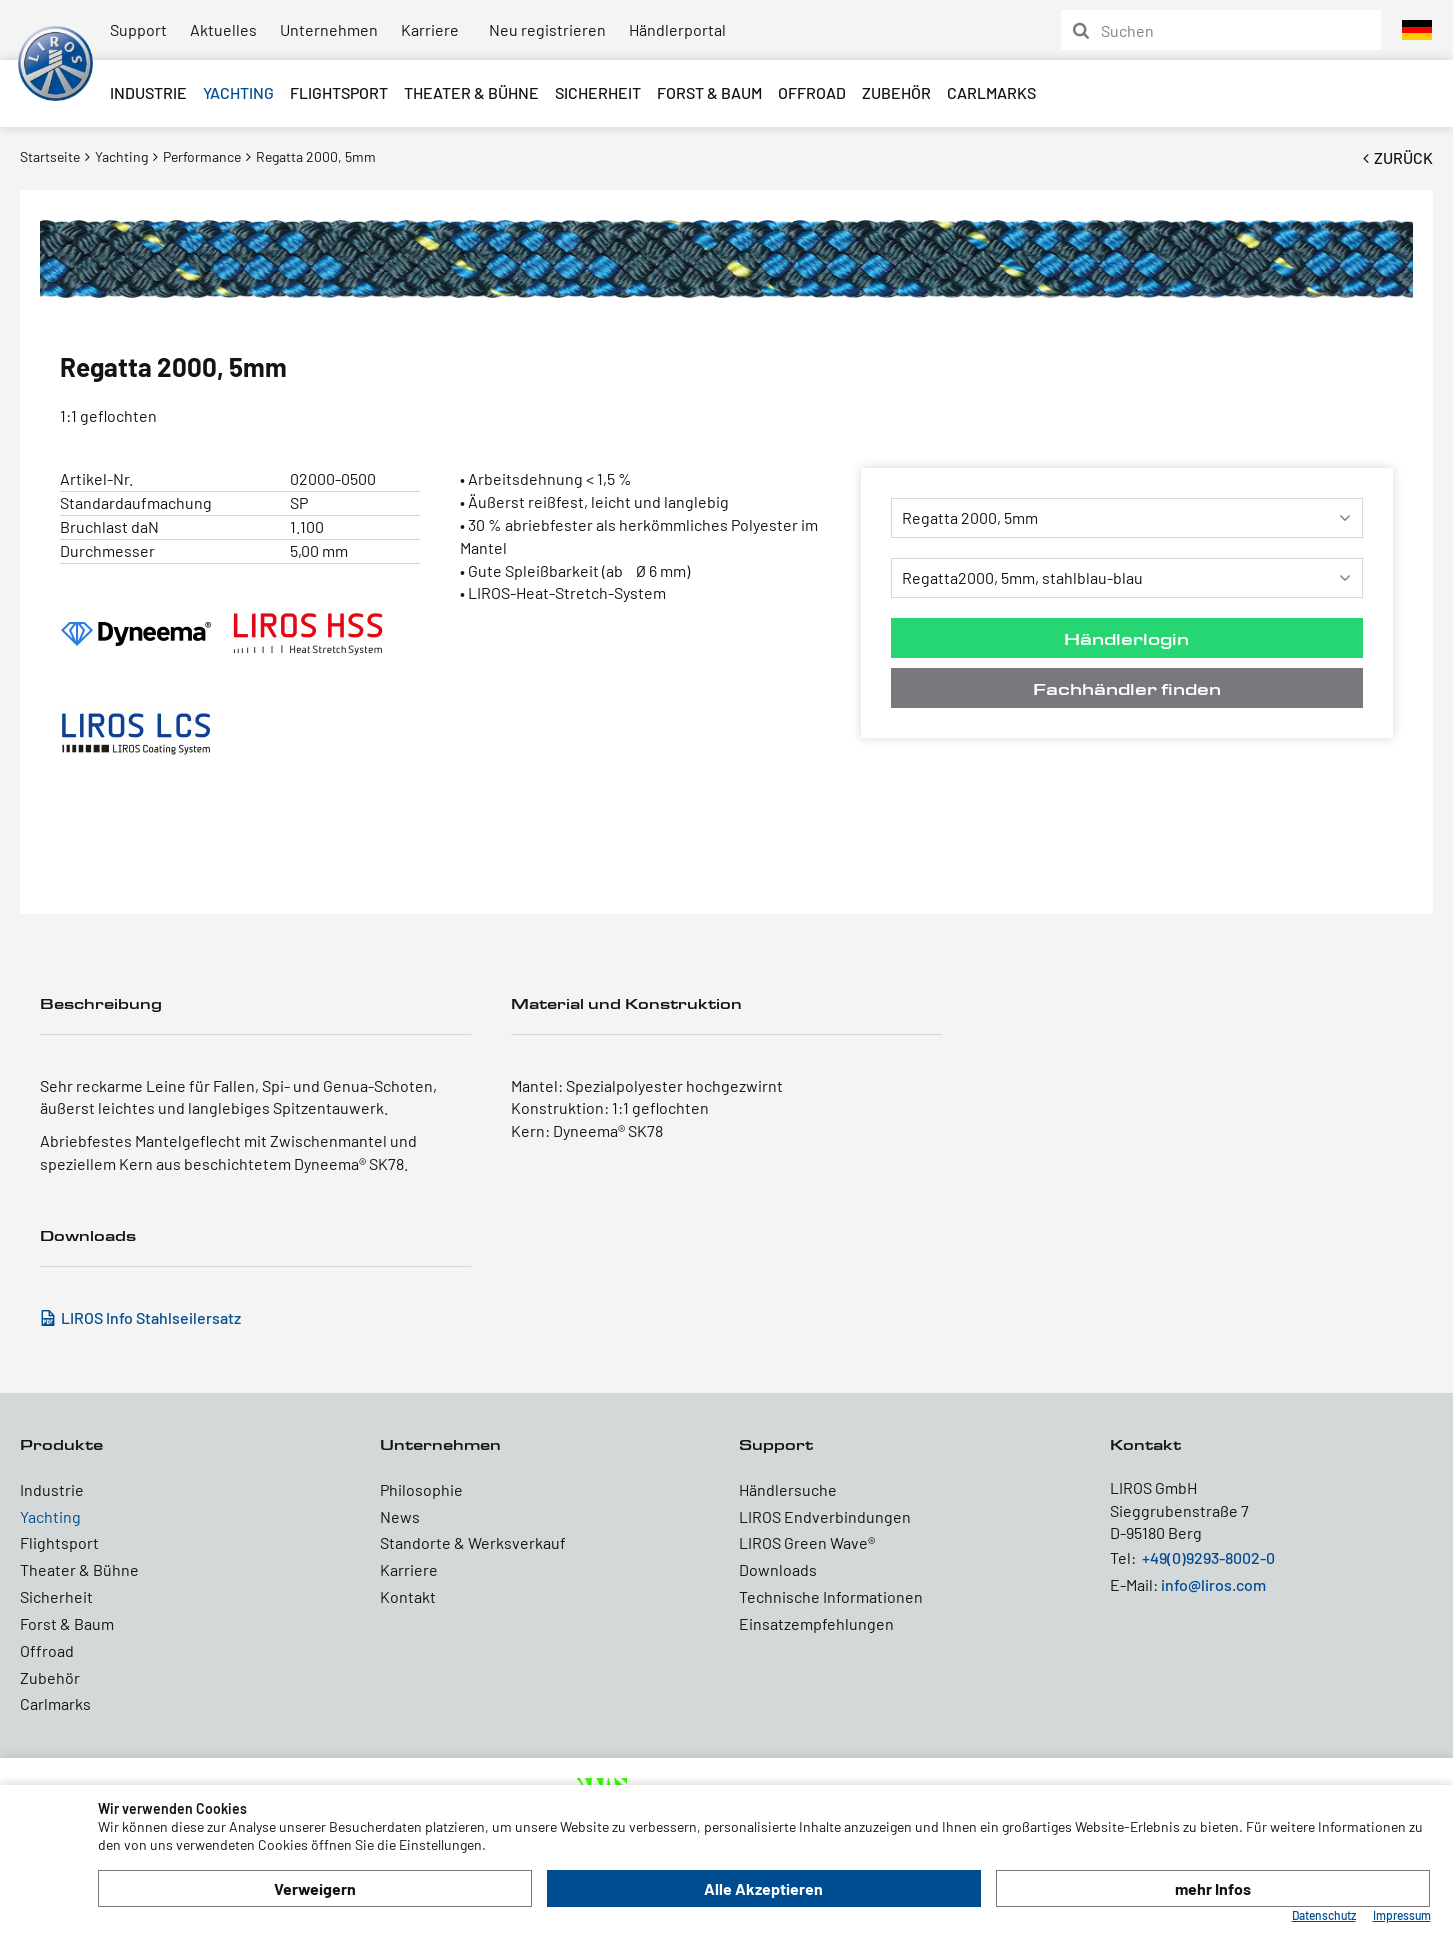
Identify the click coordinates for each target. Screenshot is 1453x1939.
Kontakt (408, 1596)
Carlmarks (991, 92)
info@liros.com (1213, 1584)
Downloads (778, 1569)
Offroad (812, 92)
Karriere (430, 29)
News (400, 1516)
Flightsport (339, 92)
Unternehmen (329, 29)
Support (138, 29)
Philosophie (421, 1489)
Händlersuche (788, 1489)
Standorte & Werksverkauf (473, 1542)
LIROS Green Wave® (807, 1542)
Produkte (61, 1444)
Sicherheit (598, 92)
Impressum (1402, 1915)
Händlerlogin (1126, 638)
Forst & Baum (709, 92)
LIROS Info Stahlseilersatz (151, 1317)
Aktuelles (223, 29)
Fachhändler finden (1127, 688)
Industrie (148, 92)
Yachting (238, 92)
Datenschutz (1324, 1915)
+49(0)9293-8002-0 (1208, 1557)
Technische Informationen (831, 1596)
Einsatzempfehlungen (816, 1623)
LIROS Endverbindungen (825, 1516)
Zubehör (896, 92)
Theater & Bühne (471, 92)
